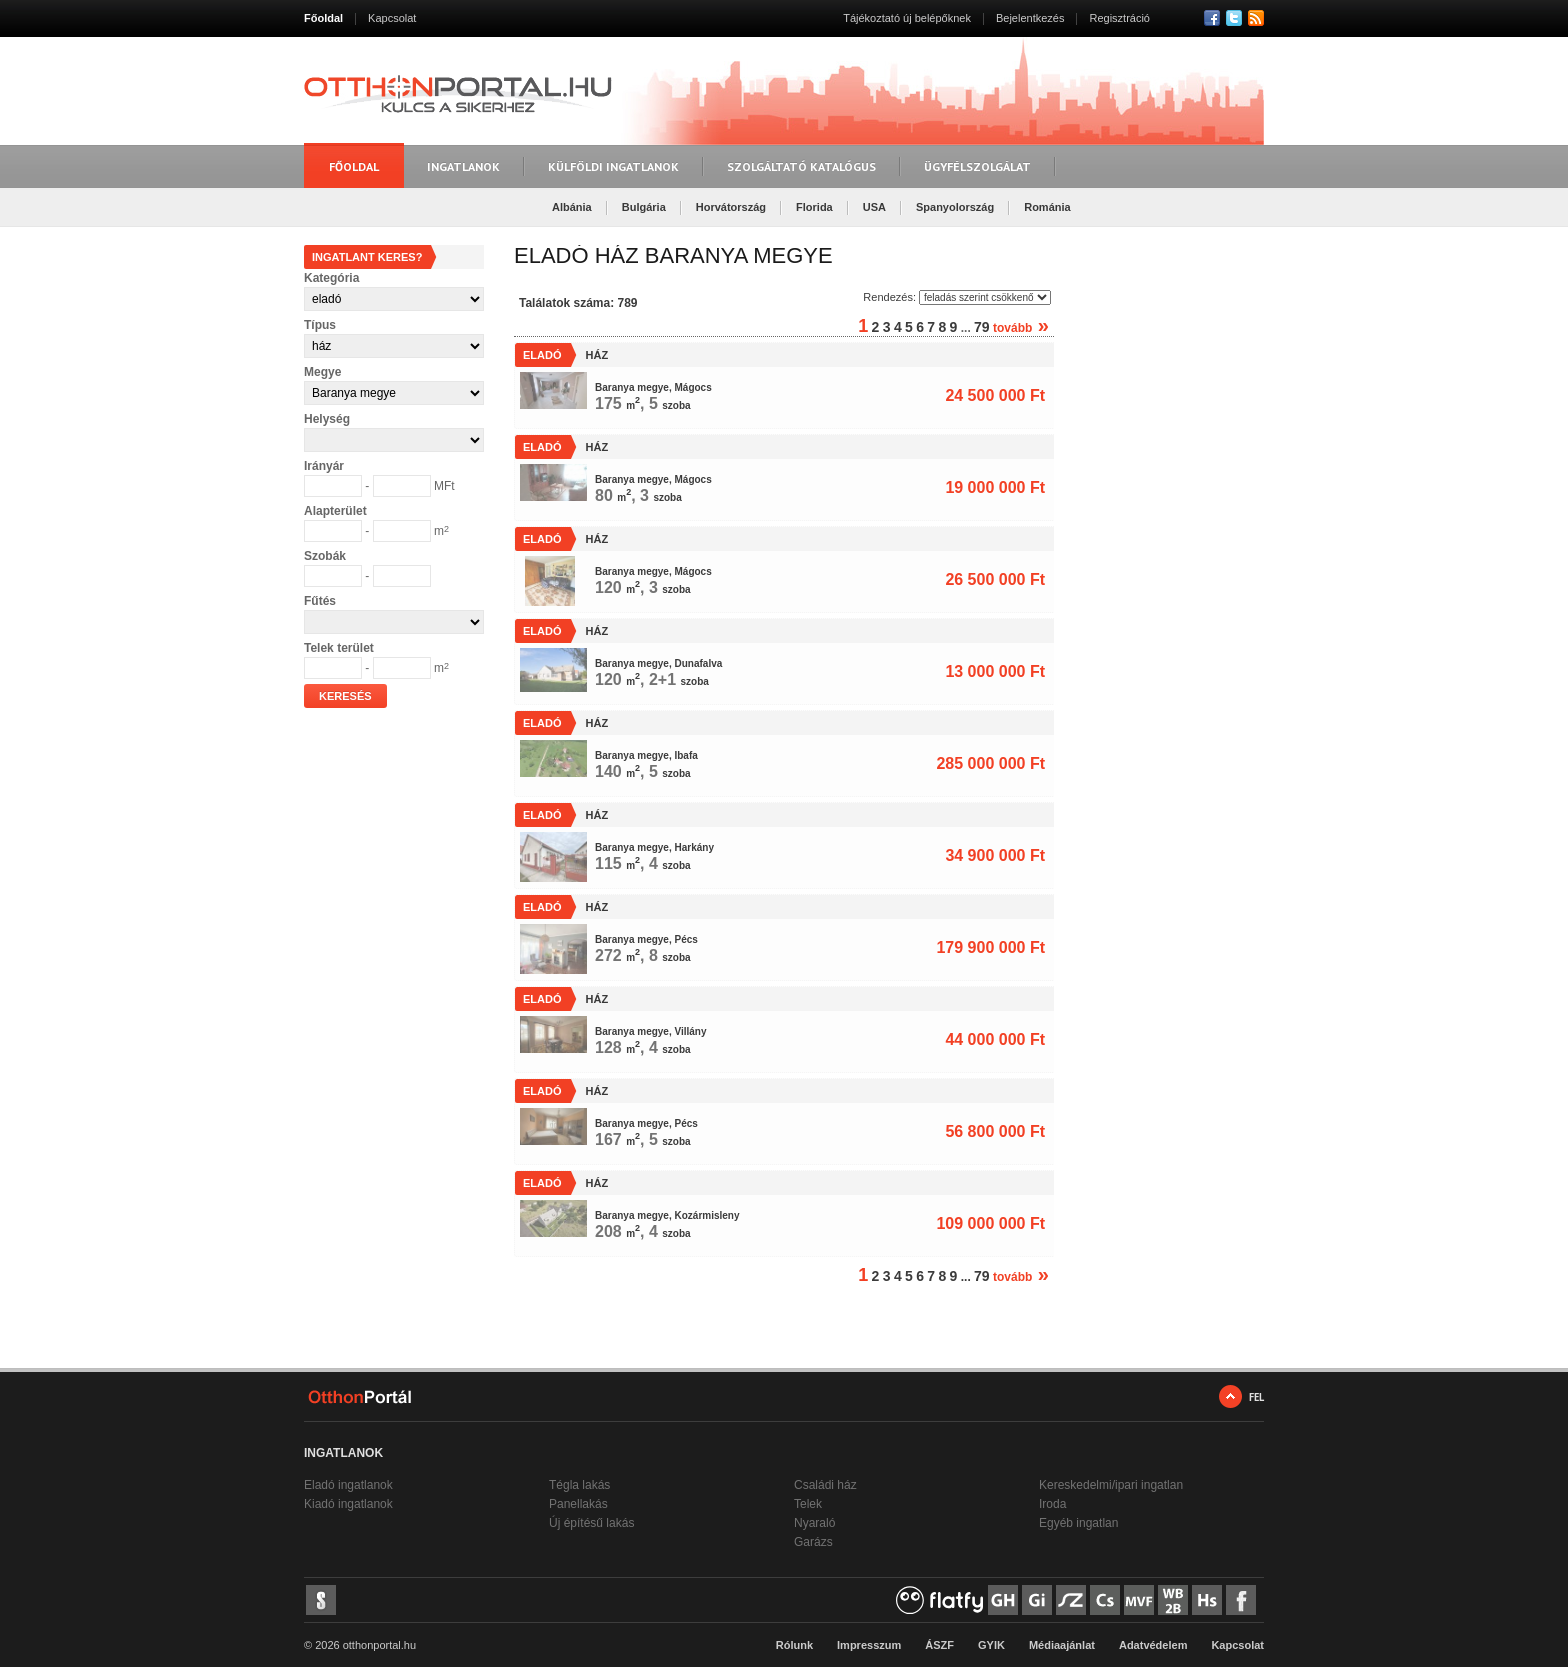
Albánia (572, 207)
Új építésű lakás (591, 1523)
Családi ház (825, 1485)
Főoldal (323, 18)
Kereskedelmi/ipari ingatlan (1111, 1485)
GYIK (991, 1645)
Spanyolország (955, 207)
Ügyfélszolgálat (977, 166)
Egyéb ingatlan (1078, 1523)
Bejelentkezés (1030, 18)
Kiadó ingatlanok (348, 1504)
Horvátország (731, 207)
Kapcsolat (392, 18)
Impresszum (869, 1645)
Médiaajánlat (1062, 1645)
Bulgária (644, 207)
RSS (1256, 18)
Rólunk (794, 1645)
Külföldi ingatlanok (613, 166)
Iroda (1052, 1504)
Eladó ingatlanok (348, 1485)
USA (874, 207)
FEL (1256, 1396)
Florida (814, 207)
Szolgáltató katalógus (801, 166)
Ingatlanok (463, 166)
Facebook (1212, 18)
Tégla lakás (579, 1485)
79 (982, 327)
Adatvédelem (1153, 1645)
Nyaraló (814, 1523)
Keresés (345, 696)
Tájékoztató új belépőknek (907, 18)
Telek (808, 1504)
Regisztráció (1119, 18)
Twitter (1234, 18)
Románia (1047, 207)
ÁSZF (939, 1645)
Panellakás (578, 1504)
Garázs (813, 1542)
